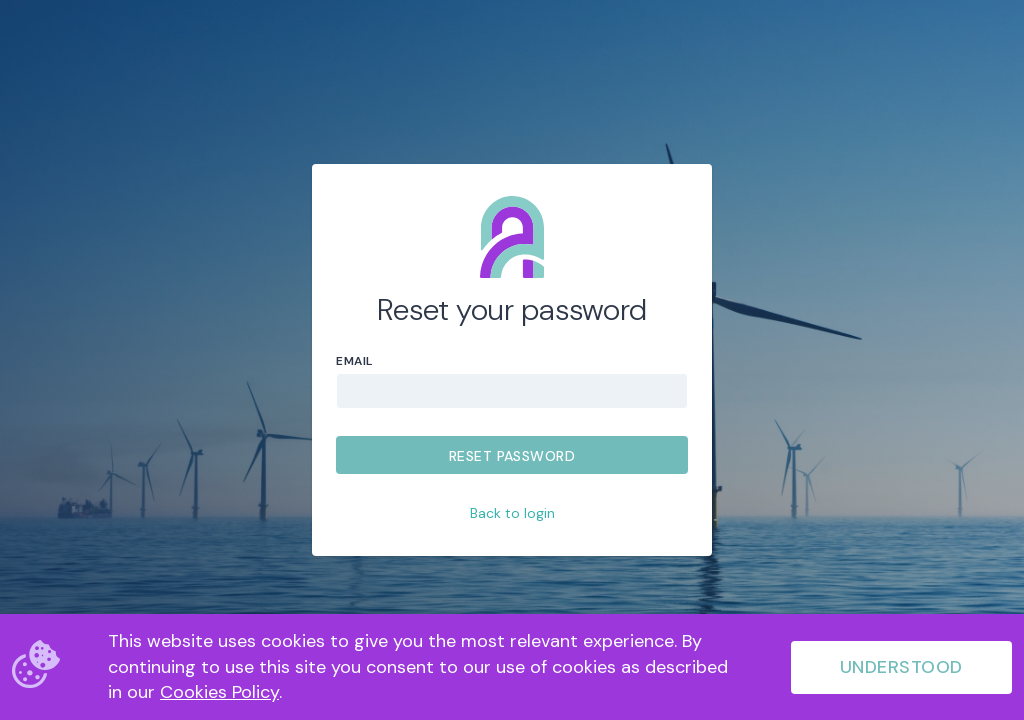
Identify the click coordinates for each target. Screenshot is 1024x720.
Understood (901, 667)
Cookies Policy (219, 692)
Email (354, 361)
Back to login (512, 513)
